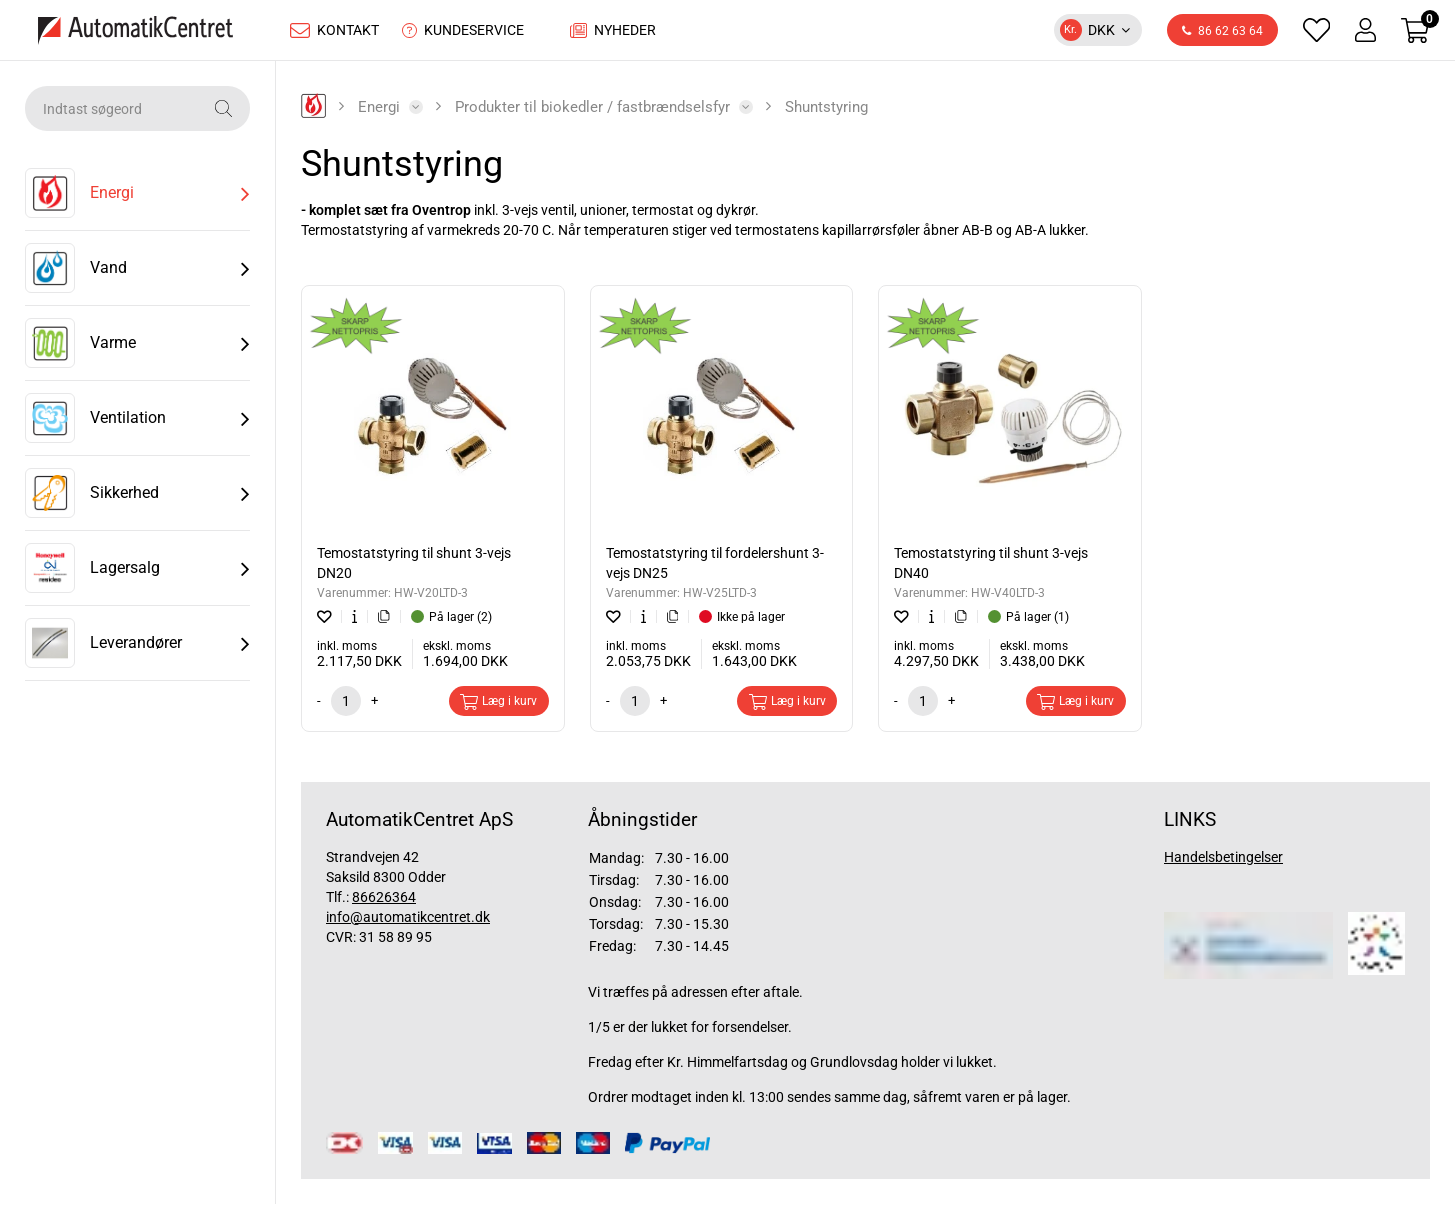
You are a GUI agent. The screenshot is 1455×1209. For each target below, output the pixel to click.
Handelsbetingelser (1223, 862)
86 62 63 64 (1222, 34)
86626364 (384, 902)
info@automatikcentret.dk (408, 922)
